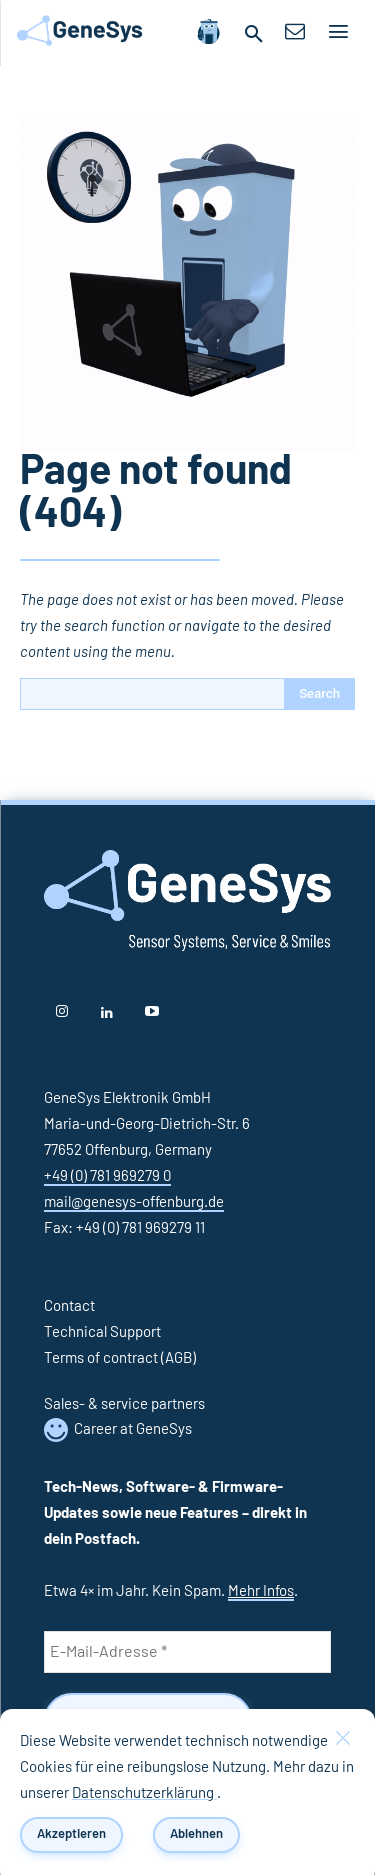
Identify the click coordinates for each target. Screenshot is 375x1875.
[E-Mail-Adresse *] (187, 1652)
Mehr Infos (261, 1591)
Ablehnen (196, 1834)
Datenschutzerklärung (144, 1793)
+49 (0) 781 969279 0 (107, 1176)
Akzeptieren (71, 1834)
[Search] (319, 694)
